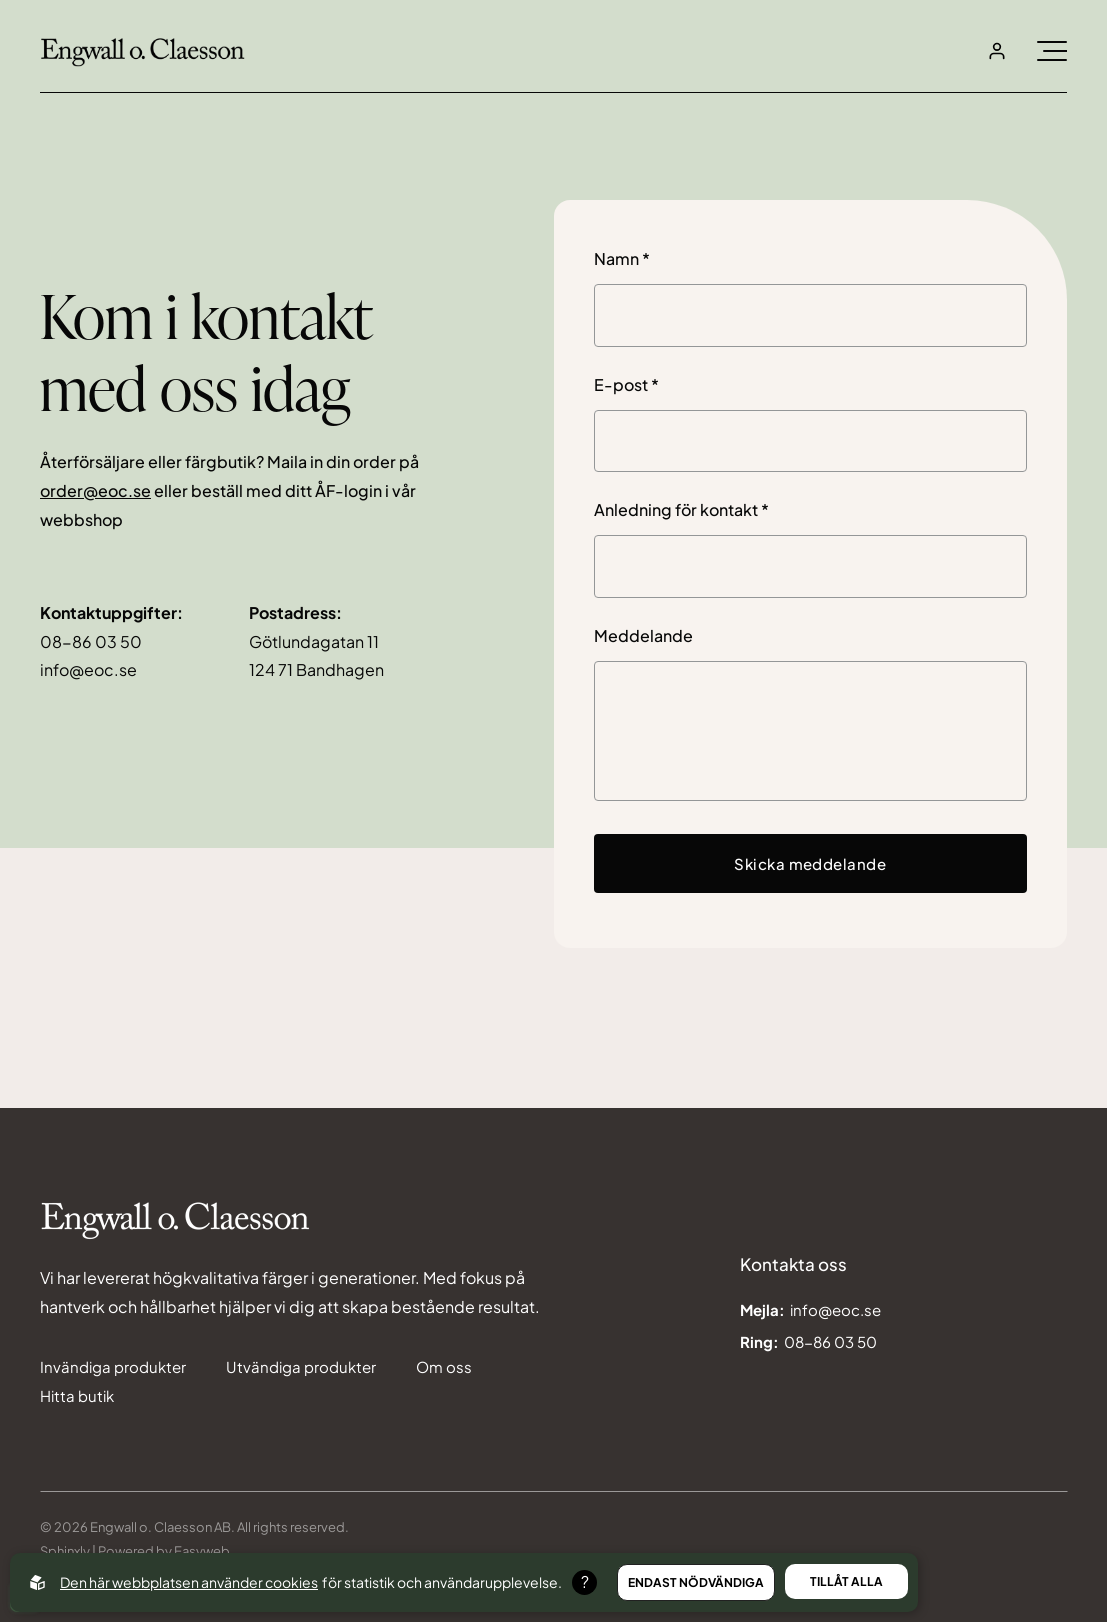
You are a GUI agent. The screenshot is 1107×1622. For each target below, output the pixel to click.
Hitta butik (77, 1395)
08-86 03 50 (91, 641)
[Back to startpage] (142, 51)
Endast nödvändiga (696, 1582)
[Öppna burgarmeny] (1052, 51)
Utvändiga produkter (301, 1366)
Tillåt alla (846, 1581)
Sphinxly (65, 1550)
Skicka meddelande (810, 863)
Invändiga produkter (113, 1366)
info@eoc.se (88, 669)
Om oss (444, 1366)
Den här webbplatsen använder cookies (189, 1582)
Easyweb (201, 1550)
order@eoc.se (95, 490)
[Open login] (997, 51)
